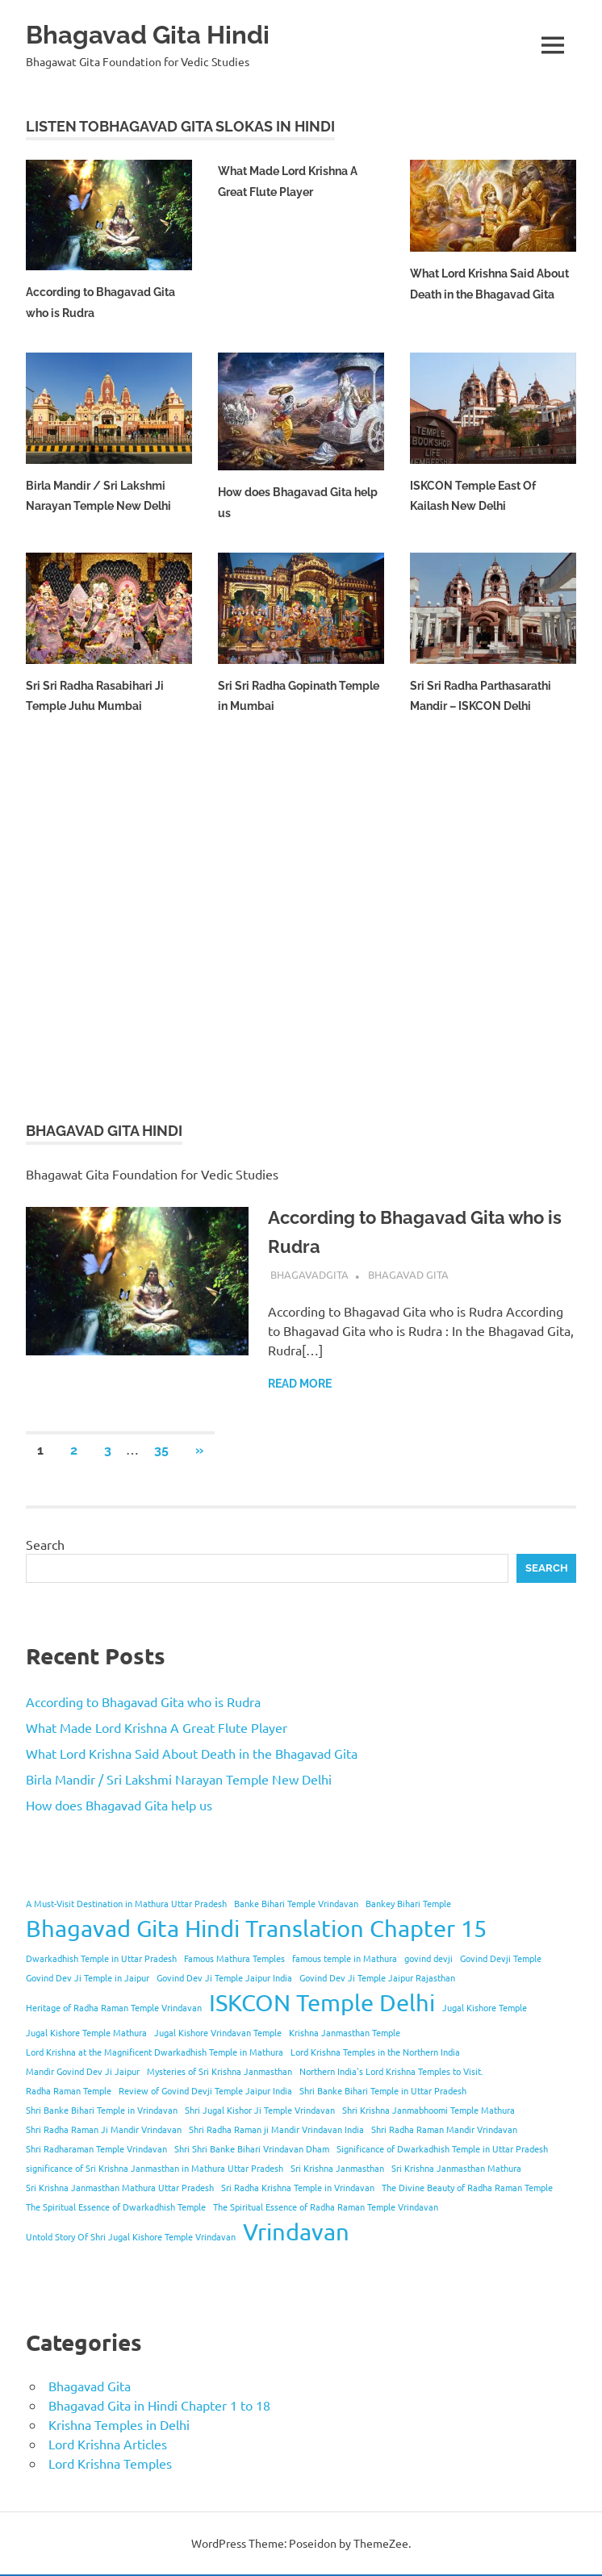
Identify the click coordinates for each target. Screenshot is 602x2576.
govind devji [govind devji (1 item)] (428, 1959)
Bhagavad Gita (408, 1276)
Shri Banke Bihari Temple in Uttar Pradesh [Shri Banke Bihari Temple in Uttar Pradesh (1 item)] (382, 2091)
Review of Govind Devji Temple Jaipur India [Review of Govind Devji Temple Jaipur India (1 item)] (205, 2091)
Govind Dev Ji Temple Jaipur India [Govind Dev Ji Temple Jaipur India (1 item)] (224, 1979)
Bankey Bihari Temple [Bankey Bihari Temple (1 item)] (408, 1904)
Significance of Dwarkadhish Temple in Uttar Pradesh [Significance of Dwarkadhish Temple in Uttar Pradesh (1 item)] (442, 2150)
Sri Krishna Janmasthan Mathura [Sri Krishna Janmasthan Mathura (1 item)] (456, 2169)
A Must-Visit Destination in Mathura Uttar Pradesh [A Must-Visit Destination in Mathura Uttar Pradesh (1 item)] (126, 1904)
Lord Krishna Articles (107, 2445)
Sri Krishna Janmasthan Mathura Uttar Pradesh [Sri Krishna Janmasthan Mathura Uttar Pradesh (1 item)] (120, 2188)
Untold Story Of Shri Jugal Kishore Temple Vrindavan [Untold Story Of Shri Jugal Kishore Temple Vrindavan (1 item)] (131, 2238)
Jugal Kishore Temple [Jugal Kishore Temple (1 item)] (484, 2008)
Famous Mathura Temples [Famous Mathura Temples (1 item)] (234, 1959)
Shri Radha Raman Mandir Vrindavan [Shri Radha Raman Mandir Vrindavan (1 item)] (444, 2130)
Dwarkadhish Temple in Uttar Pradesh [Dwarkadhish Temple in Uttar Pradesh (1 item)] (101, 1959)
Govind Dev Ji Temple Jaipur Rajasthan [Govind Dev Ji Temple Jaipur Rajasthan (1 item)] (377, 1979)
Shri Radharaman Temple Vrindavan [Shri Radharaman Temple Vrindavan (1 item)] (96, 2150)
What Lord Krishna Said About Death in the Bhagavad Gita (479, 294)
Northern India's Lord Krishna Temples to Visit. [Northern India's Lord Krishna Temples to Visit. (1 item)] (391, 2072)
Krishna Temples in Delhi (119, 2426)
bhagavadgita (309, 1276)
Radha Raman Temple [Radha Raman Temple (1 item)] (68, 2091)
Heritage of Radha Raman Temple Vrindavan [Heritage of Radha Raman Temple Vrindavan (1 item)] (114, 2008)
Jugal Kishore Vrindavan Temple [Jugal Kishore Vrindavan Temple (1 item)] (218, 2033)
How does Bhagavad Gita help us (119, 1806)
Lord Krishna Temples (110, 2465)
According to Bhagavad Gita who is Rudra (143, 1703)
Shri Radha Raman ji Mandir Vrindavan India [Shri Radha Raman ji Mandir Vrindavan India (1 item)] (276, 2130)
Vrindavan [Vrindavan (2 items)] (296, 2233)
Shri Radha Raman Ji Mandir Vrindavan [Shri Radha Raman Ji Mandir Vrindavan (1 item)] (104, 2130)
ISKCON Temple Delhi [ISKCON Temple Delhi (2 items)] (322, 2004)
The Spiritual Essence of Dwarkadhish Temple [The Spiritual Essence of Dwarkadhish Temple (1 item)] (116, 2208)
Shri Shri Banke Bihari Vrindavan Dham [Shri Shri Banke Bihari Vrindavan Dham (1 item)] (251, 2150)
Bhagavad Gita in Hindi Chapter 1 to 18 (159, 2407)
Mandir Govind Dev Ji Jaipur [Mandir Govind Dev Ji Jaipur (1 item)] (83, 2072)
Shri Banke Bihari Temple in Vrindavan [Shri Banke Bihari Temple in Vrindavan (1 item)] (102, 2111)
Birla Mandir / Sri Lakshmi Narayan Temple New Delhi (179, 1780)
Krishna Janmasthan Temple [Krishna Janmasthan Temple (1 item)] (344, 2033)
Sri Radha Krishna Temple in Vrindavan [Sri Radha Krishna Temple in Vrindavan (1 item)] (297, 2188)
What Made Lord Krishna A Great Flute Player (156, 1729)
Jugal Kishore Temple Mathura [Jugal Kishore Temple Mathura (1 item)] (86, 2033)
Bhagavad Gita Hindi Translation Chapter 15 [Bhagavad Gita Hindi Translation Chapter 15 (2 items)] (256, 1929)
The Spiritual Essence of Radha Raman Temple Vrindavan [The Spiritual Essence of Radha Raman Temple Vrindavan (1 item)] (325, 2208)
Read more (300, 1386)
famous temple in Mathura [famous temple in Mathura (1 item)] (344, 1959)
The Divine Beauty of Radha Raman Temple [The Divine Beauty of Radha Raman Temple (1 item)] (467, 2188)
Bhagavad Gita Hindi (162, 33)
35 (161, 1452)
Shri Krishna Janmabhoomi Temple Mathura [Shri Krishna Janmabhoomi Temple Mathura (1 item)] (428, 2111)
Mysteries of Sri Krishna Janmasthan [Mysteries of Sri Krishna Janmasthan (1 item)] (219, 2072)
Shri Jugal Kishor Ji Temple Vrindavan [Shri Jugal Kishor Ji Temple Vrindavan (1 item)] (260, 2111)
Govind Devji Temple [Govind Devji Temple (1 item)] (500, 1959)
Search (45, 1547)
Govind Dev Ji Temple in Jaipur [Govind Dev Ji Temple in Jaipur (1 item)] (87, 1979)
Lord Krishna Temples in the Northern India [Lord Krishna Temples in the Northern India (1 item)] (375, 2053)
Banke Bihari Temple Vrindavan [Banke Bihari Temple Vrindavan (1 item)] (296, 1904)
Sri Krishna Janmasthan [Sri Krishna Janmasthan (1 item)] (337, 2169)
